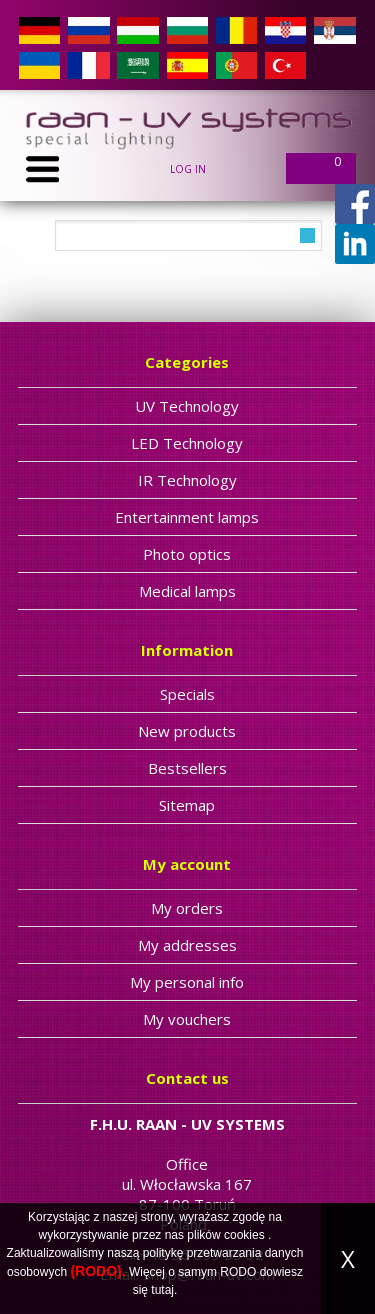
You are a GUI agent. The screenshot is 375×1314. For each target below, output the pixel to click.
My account (187, 864)
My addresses (187, 945)
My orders (187, 908)
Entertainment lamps (187, 517)
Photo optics (187, 554)
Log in (188, 169)
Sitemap (187, 805)
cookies (244, 1235)
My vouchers (187, 1019)
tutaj (162, 1290)
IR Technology (187, 480)
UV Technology (187, 406)
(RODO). (97, 1271)
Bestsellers (187, 768)
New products (187, 731)
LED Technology (187, 443)
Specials (187, 694)
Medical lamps (187, 591)
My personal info (187, 982)
